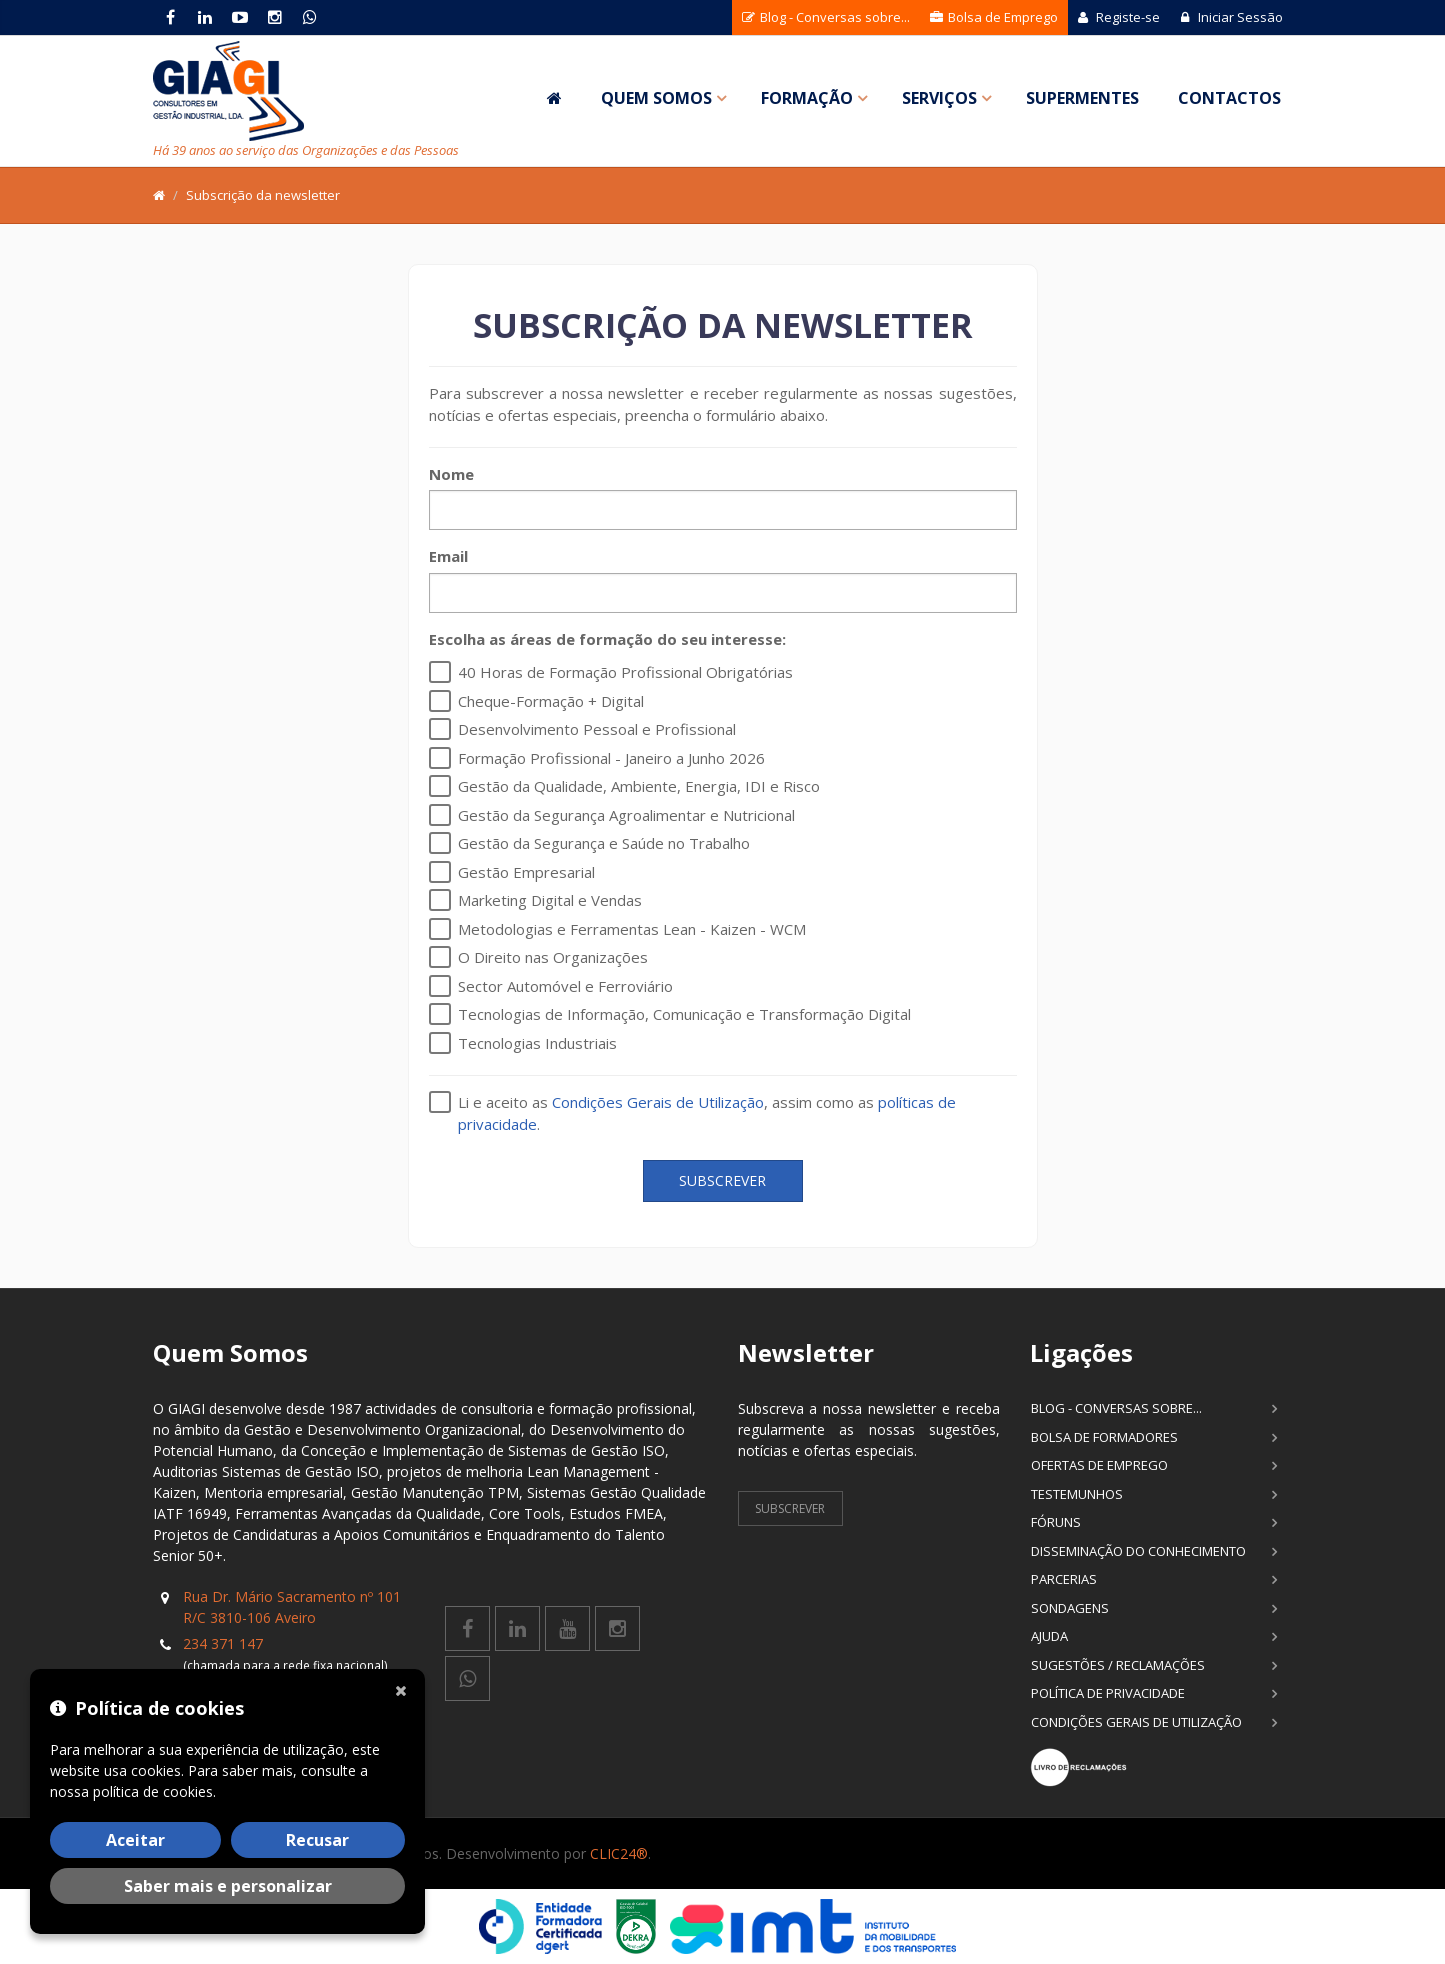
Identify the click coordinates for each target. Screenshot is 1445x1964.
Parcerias (1064, 1579)
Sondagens (1070, 1608)
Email (448, 556)
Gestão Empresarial (526, 872)
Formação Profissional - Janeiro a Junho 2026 (611, 758)
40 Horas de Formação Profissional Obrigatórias (625, 672)
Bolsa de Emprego (994, 17)
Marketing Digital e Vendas (550, 900)
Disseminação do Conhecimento (1138, 1551)
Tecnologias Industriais (537, 1043)
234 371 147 (223, 1643)
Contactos (1229, 98)
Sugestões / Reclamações (1118, 1665)
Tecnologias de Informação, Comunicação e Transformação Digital (684, 1014)
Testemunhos (1077, 1494)
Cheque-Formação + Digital (551, 701)
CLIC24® (619, 1853)
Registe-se (1119, 17)
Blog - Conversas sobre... (826, 17)
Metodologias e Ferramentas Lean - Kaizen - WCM (632, 929)
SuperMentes (1082, 98)
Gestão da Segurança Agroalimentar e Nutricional (626, 815)
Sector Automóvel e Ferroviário (565, 986)
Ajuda (1049, 1636)
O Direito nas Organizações (553, 957)
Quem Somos (656, 98)
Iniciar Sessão (1231, 17)
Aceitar (135, 1840)
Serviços (939, 98)
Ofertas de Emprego (1099, 1465)
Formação (807, 98)
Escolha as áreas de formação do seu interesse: (607, 639)
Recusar (317, 1840)
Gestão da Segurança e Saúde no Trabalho (604, 843)
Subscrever (722, 1180)
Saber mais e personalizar (228, 1886)
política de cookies (153, 1791)
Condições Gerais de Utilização (658, 1102)
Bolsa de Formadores (1104, 1437)
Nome (451, 474)
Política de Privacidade (1108, 1693)
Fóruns (1056, 1522)
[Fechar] (405, 1689)
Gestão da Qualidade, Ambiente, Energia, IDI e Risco (639, 786)
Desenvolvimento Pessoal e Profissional (597, 729)
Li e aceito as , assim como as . (707, 1113)
